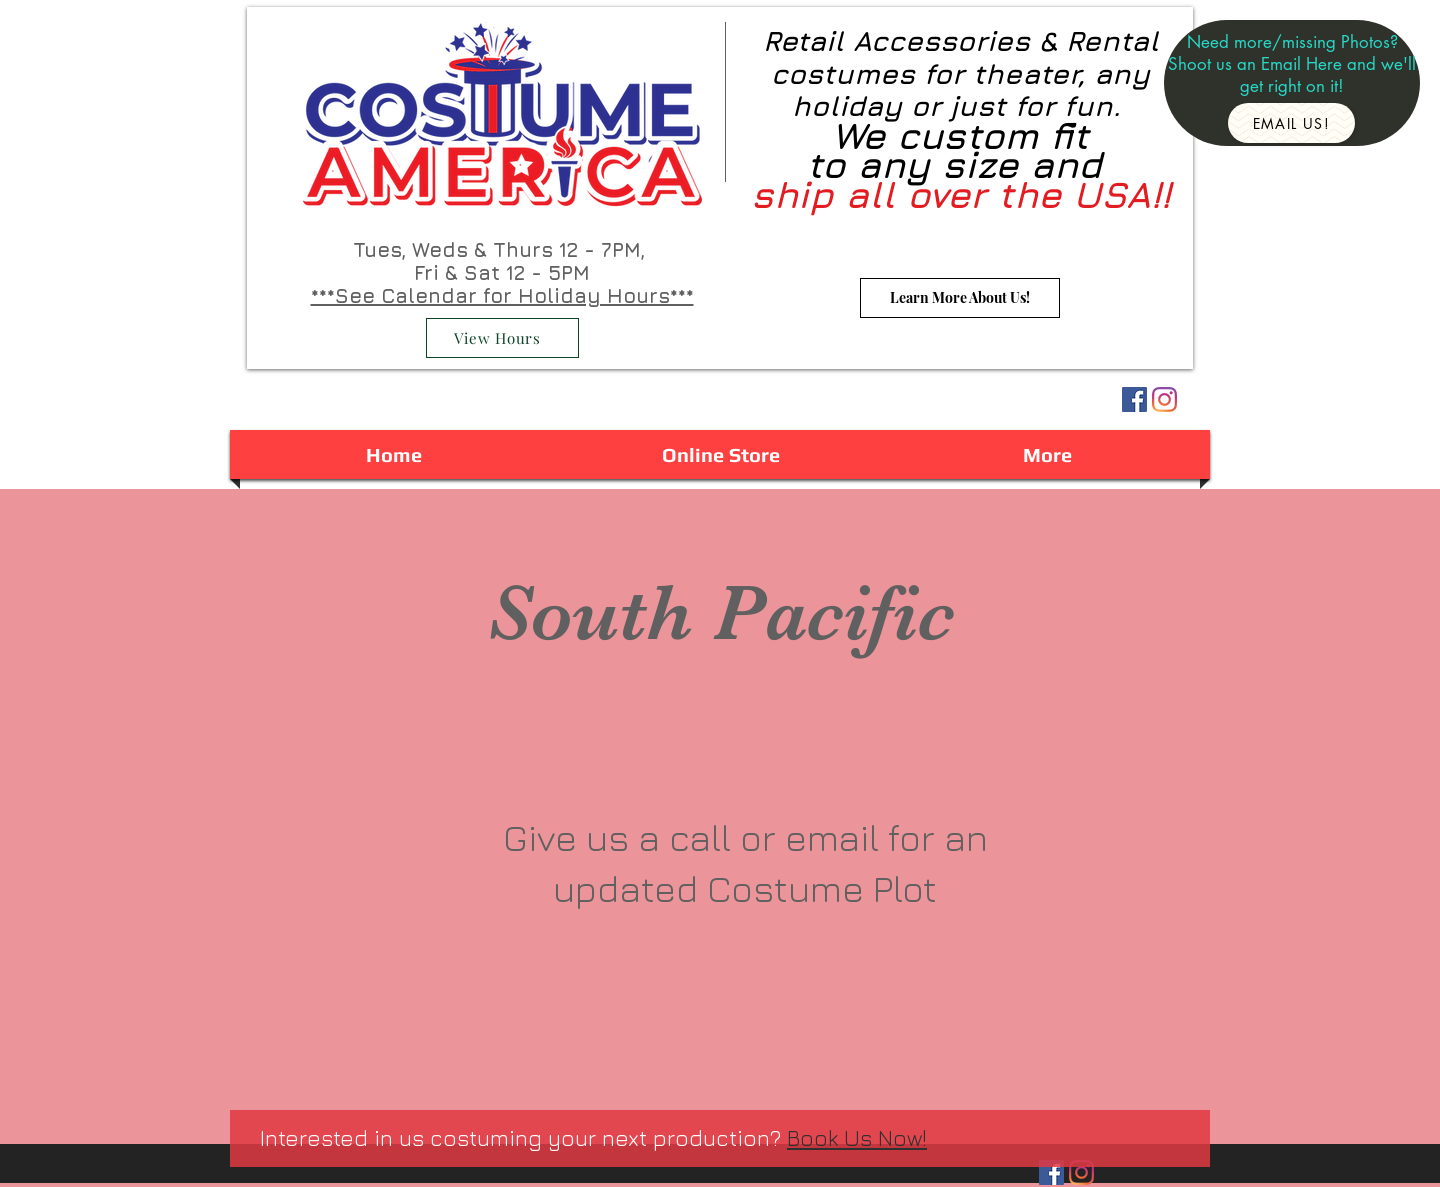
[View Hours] (502, 338)
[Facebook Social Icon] (1134, 399)
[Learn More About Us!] (960, 298)
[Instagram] (1164, 399)
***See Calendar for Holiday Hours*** (502, 295)
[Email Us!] (1291, 123)
